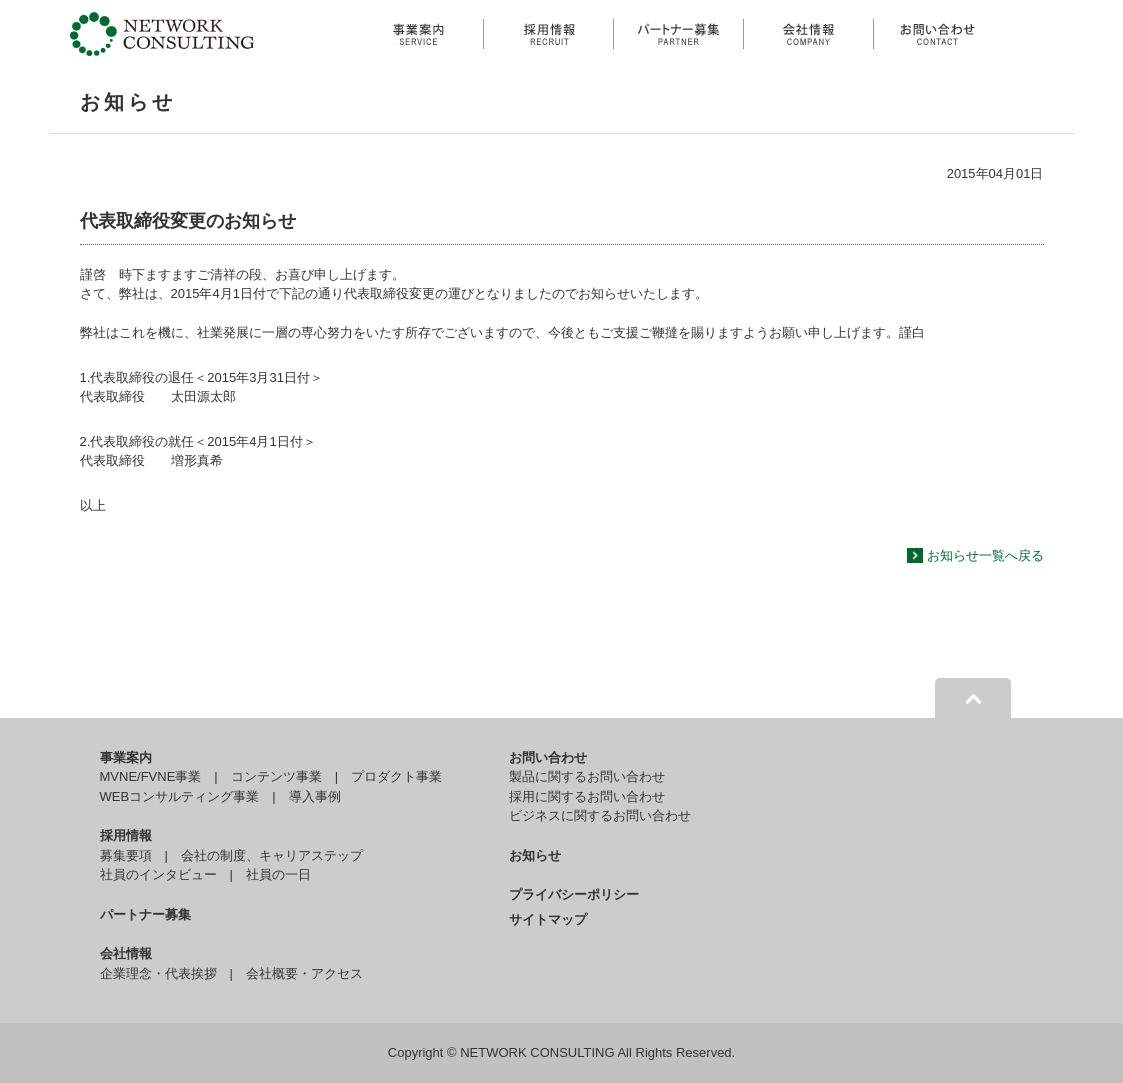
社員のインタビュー (158, 874)
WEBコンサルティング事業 (180, 796)
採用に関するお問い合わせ (587, 796)
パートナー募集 (145, 914)
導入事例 (315, 796)
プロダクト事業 (396, 776)
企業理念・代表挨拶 (158, 973)
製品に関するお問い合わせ (587, 776)
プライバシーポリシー (574, 894)
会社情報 (126, 953)
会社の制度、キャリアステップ (272, 855)
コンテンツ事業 (276, 776)
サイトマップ (548, 919)
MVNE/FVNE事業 (151, 776)
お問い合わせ (548, 757)
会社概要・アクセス (304, 973)
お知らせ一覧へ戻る (985, 555)
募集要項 (126, 855)
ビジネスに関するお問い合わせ (600, 815)
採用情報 (126, 835)
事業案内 (126, 757)
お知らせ (535, 855)
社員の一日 (278, 874)
